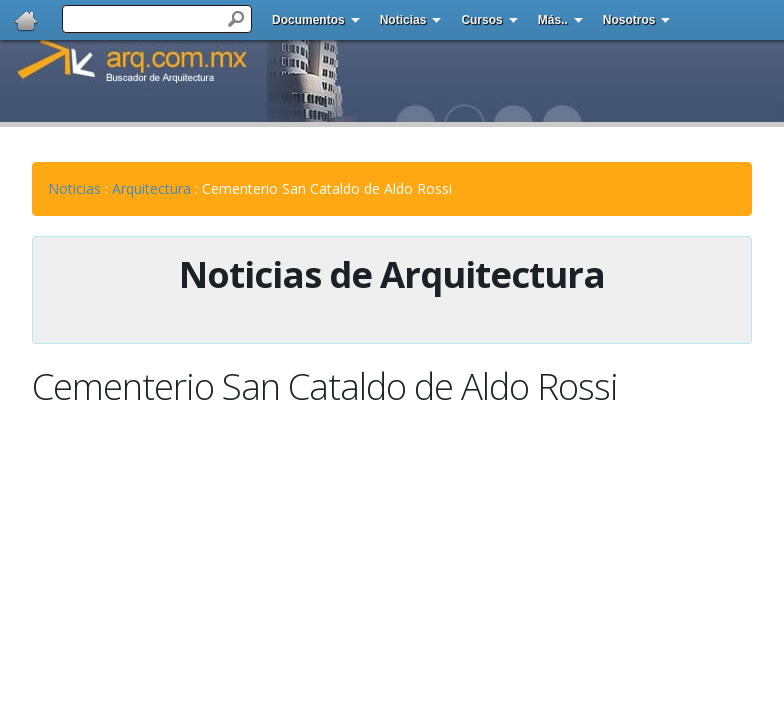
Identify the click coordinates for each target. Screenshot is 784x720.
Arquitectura (151, 188)
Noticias (403, 20)
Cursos (481, 20)
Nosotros (629, 20)
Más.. (553, 20)
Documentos (308, 20)
